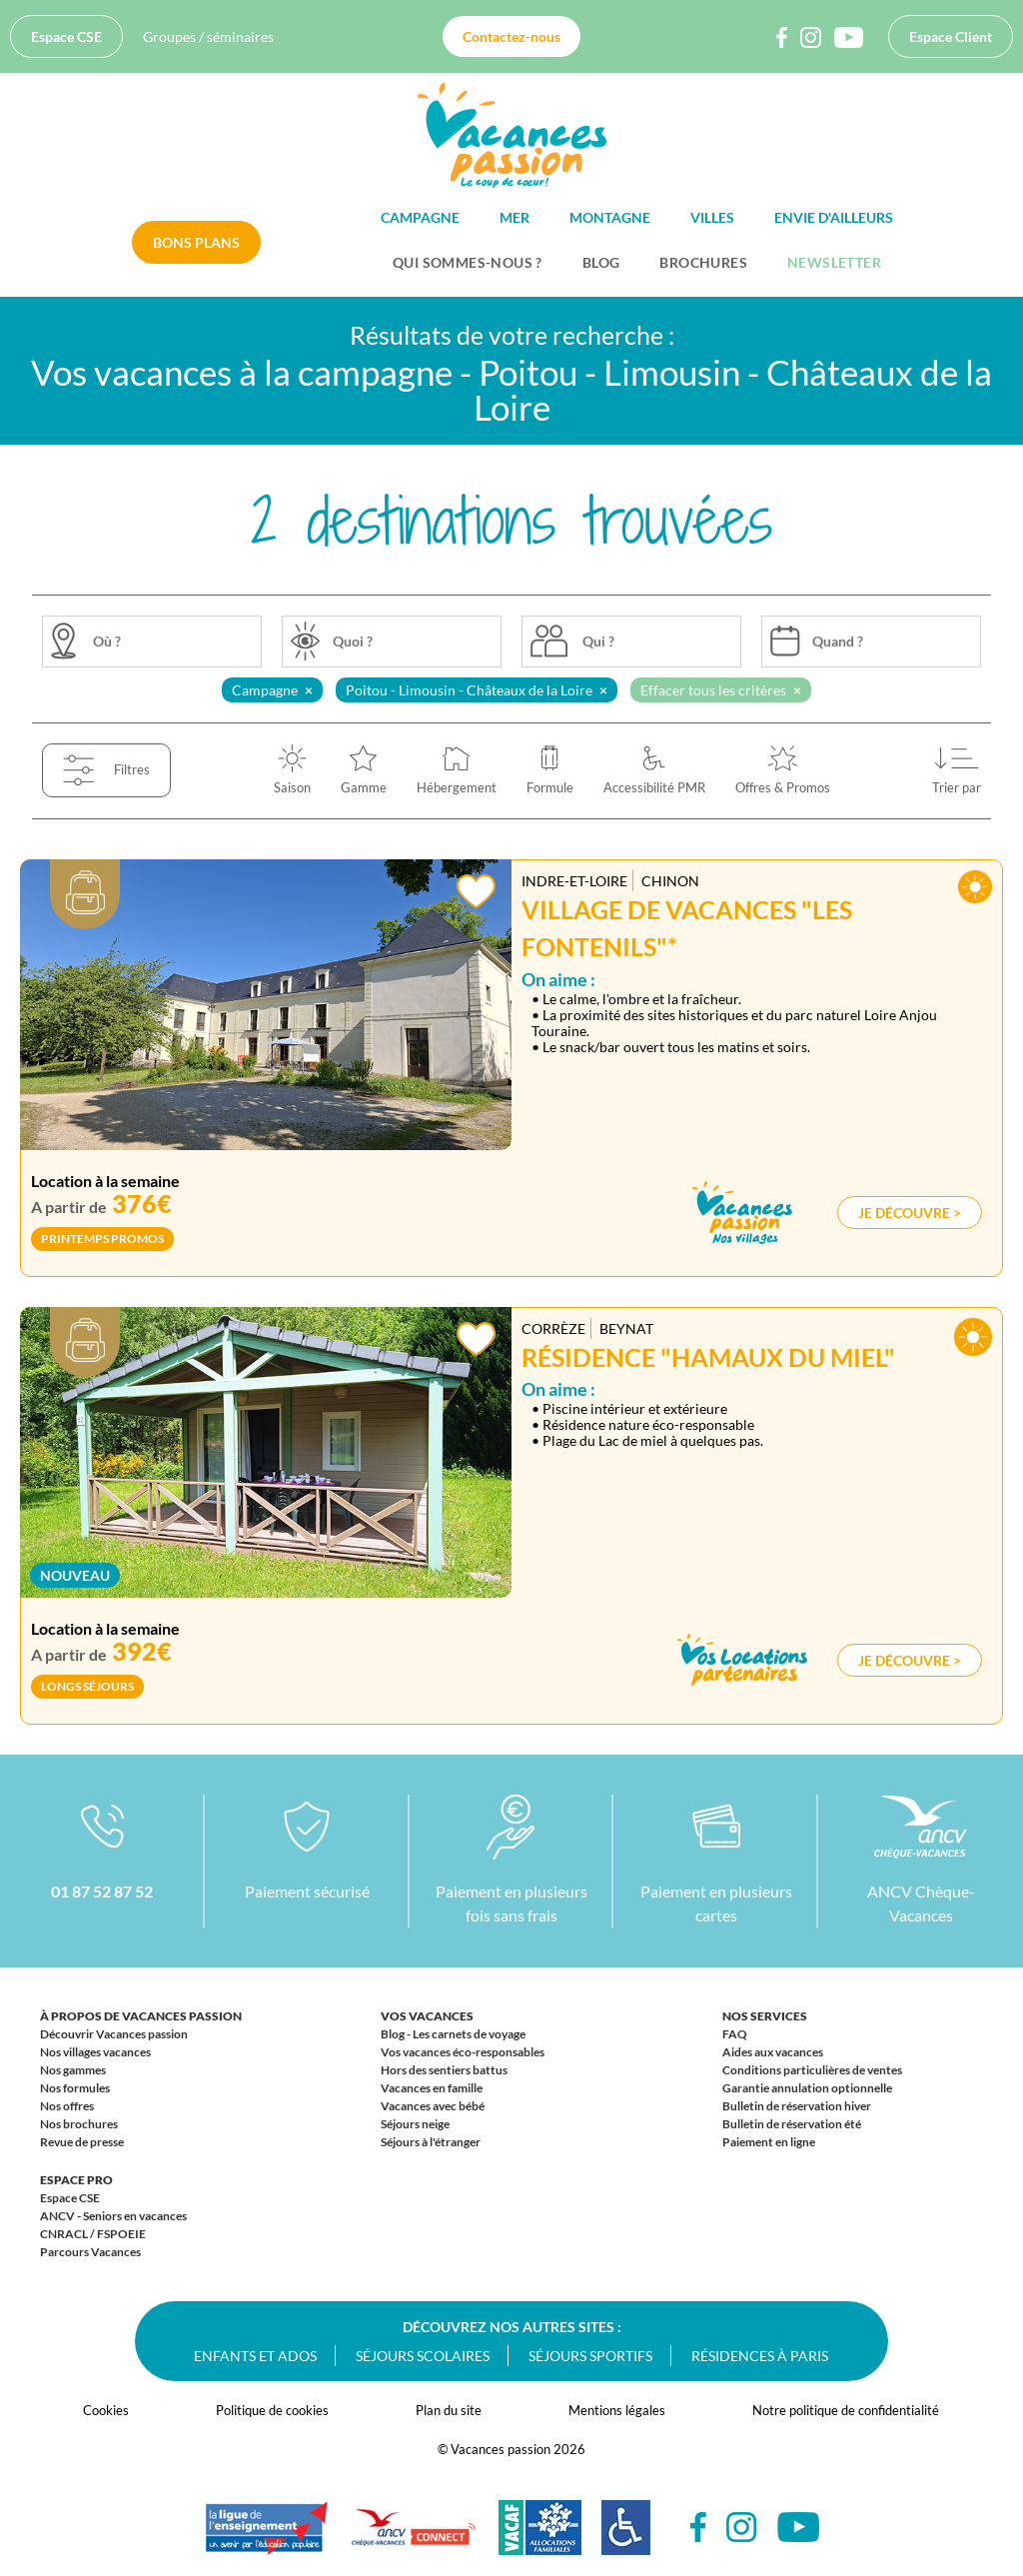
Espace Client (950, 36)
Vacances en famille (432, 2087)
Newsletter (834, 262)
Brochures (703, 262)
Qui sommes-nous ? (467, 262)
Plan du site (449, 2410)
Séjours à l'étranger (431, 2141)
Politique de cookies (272, 2410)
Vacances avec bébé (433, 2105)
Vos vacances (427, 2015)
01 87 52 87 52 (102, 1891)
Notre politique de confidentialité (845, 2410)
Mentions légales (616, 2410)
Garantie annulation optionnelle (807, 2087)
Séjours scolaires (423, 2355)
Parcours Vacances (90, 2251)
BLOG (601, 262)
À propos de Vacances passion (141, 2015)
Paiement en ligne (768, 2141)
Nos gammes (73, 2069)
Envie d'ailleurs (833, 217)
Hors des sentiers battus (444, 2069)
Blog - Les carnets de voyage (453, 2033)
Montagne (609, 217)
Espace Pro (76, 2179)
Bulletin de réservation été (791, 2123)
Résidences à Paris (759, 2355)
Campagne (420, 217)
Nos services (764, 2015)
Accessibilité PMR (654, 787)
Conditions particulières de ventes (812, 2069)
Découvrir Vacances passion (114, 2033)
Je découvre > (909, 1212)
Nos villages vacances (95, 2051)
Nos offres (67, 2105)
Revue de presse (82, 2141)
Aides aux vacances (772, 2051)
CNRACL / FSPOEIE (93, 2233)
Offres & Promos (782, 787)
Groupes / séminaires (208, 36)
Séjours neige (415, 2123)
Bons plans (196, 242)
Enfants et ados (255, 2355)
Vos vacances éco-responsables (462, 2051)
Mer (514, 217)
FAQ (734, 2033)
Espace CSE (66, 36)
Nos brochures (79, 2123)
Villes (712, 217)
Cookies (106, 2410)
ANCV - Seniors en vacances (113, 2215)
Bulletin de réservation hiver (796, 2105)
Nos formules (75, 2087)
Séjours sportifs (590, 2355)
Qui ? (598, 641)
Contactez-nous (511, 36)
